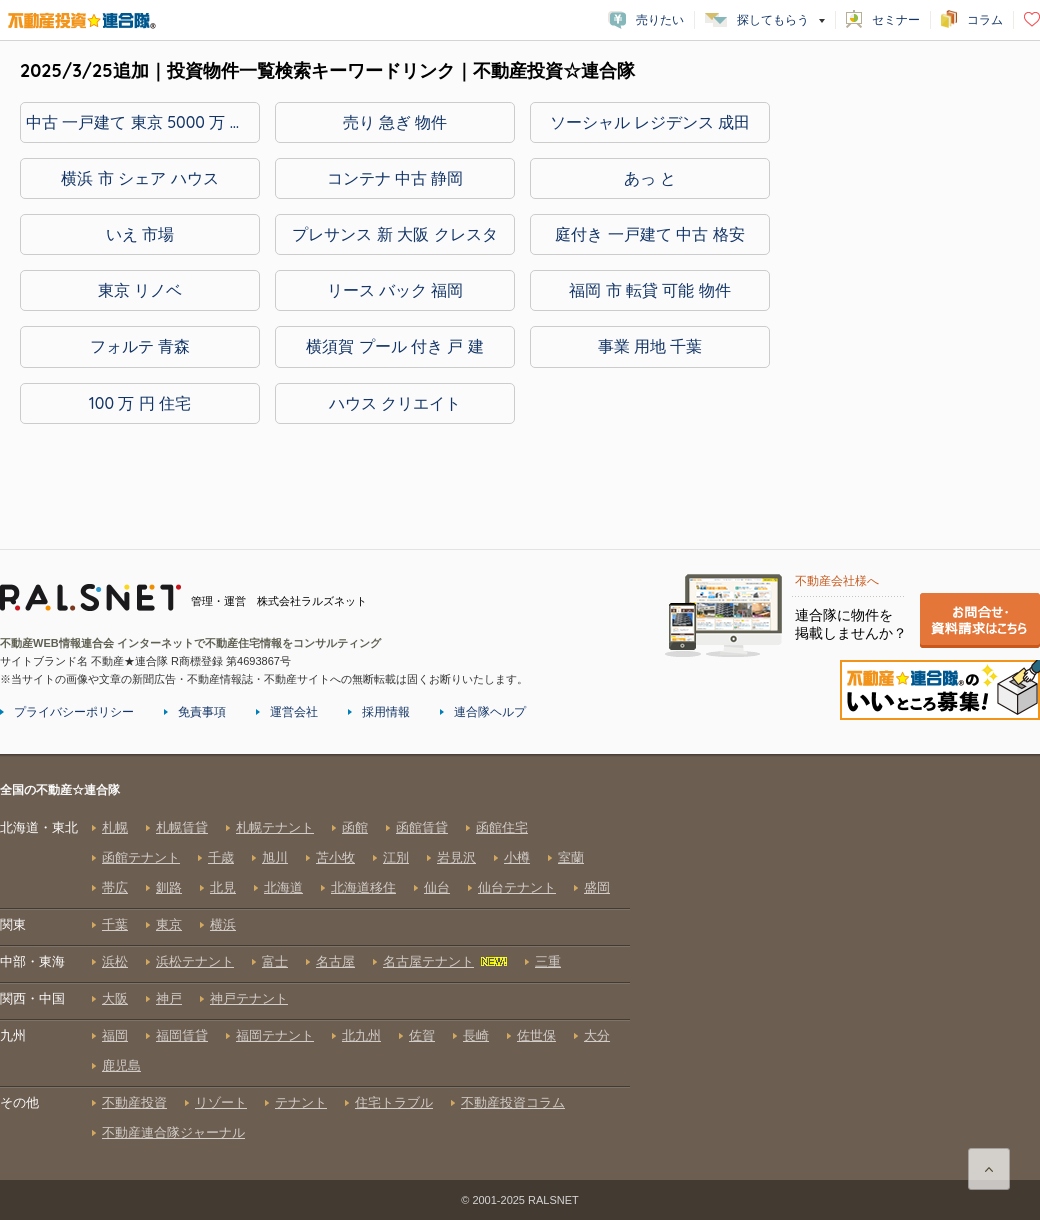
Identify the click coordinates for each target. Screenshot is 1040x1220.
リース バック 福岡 (395, 290)
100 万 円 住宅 (140, 403)
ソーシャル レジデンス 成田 (650, 122)
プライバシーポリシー (74, 712)
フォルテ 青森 (140, 346)
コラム (985, 20)
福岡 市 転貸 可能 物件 (650, 290)
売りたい (660, 20)
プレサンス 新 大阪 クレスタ (394, 234)
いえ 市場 (140, 234)
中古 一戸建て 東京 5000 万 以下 (143, 122)
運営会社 (294, 712)
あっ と (650, 178)
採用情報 (386, 712)
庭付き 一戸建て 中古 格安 (649, 234)
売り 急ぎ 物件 (395, 122)
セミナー (896, 20)
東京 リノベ (140, 290)
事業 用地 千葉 (650, 346)
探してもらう (773, 20)
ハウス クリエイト (395, 403)
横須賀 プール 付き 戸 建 (395, 346)
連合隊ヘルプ (490, 712)
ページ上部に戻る (989, 1169)
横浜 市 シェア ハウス (139, 178)
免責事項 (202, 712)
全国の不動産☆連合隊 (315, 980)
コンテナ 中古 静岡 (395, 178)
